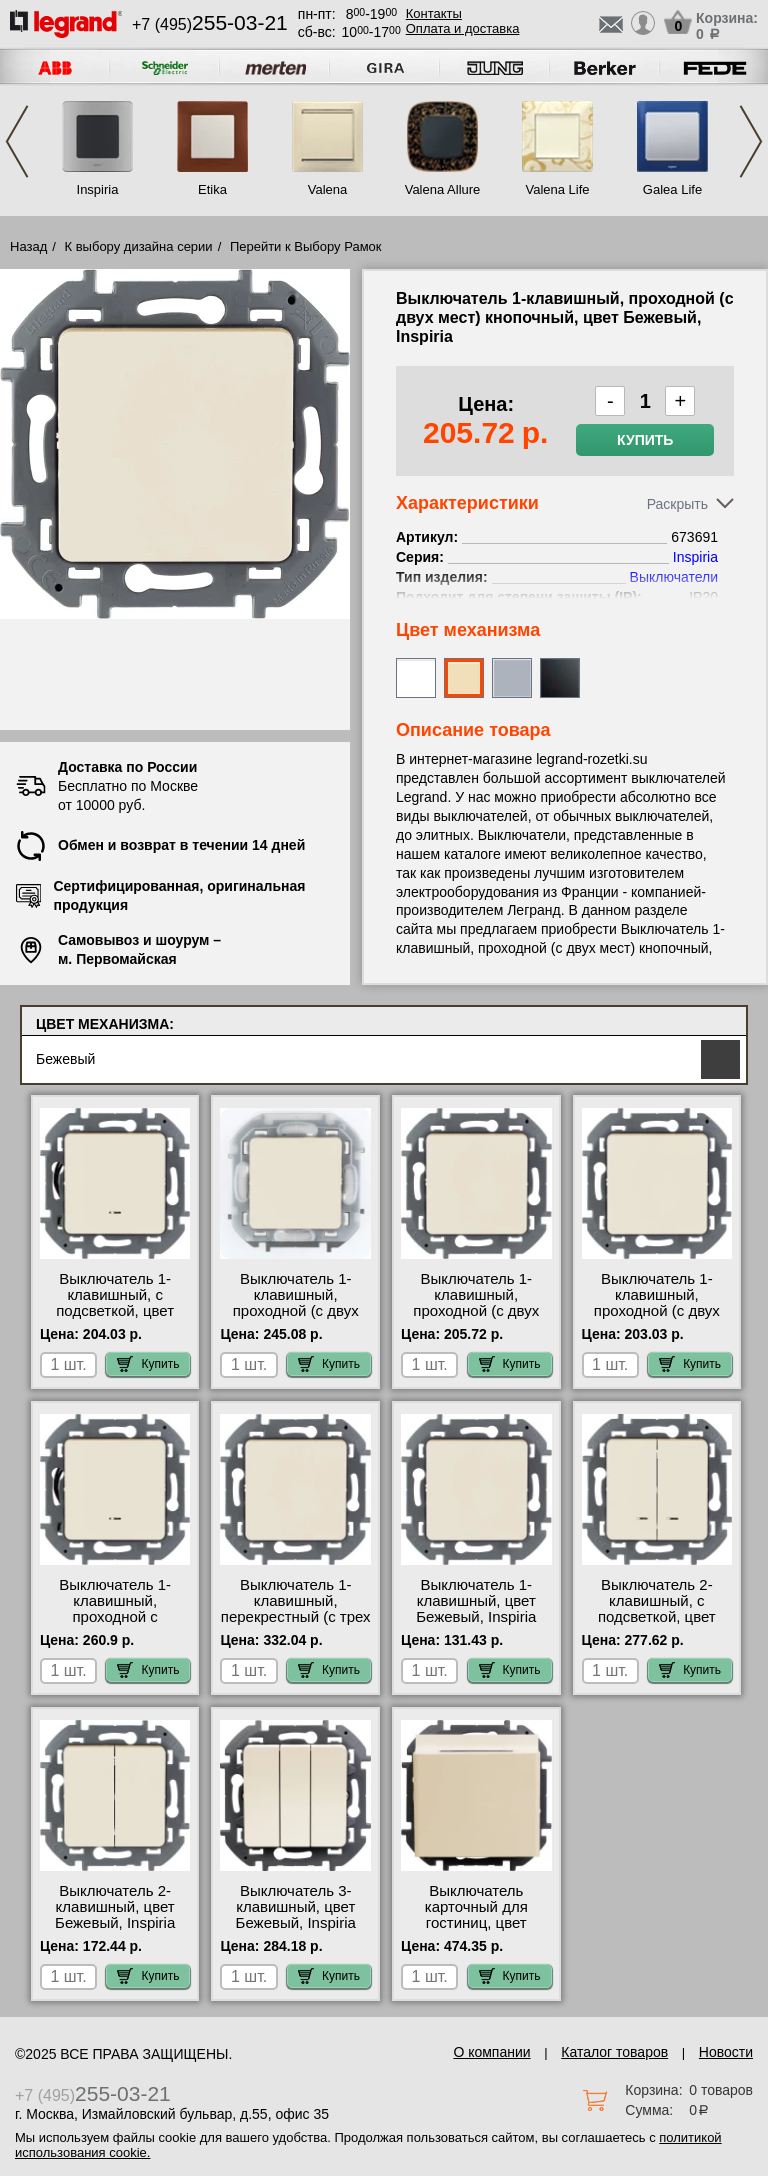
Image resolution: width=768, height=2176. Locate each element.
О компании (491, 2052)
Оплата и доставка (463, 28)
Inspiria (98, 189)
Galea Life (672, 189)
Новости (726, 2052)
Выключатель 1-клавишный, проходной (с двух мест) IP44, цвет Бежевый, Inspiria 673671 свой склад (295, 1319)
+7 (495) (210, 24)
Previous (17, 141)
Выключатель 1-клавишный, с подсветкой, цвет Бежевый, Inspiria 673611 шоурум (115, 1311)
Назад (28, 246)
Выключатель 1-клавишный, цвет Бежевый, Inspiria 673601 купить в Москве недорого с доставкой (476, 1625)
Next (751, 141)
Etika (212, 189)
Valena (328, 189)
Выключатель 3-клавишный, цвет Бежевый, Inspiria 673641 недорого (296, 1915)
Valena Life (557, 189)
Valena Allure (443, 189)
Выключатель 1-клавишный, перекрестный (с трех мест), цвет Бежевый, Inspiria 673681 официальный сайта (296, 1625)
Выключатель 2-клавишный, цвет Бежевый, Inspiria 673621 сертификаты (115, 1915)
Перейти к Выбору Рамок (306, 246)
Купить (645, 440)
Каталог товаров (614, 2052)
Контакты (434, 13)
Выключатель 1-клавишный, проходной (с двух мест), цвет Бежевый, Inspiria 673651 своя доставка (656, 1319)
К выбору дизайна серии (139, 246)
